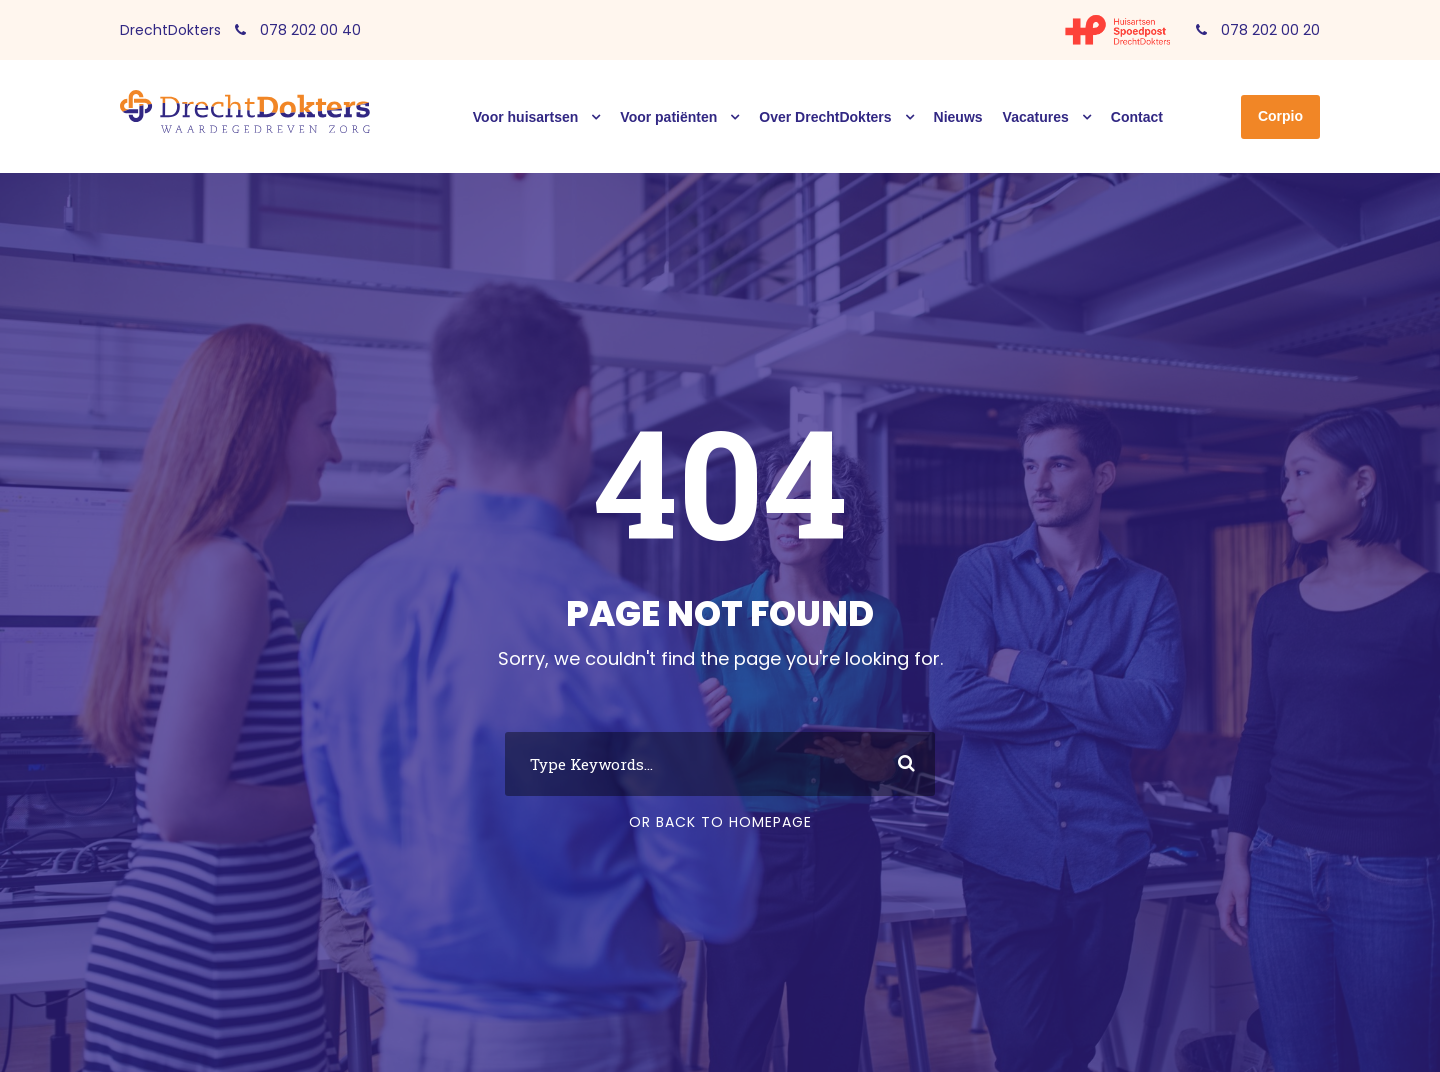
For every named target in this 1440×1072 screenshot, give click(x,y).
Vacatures (1036, 117)
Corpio (1280, 116)
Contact (1137, 117)
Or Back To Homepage (720, 822)
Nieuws (958, 117)
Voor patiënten (668, 117)
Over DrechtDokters (825, 117)
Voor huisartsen (526, 117)
